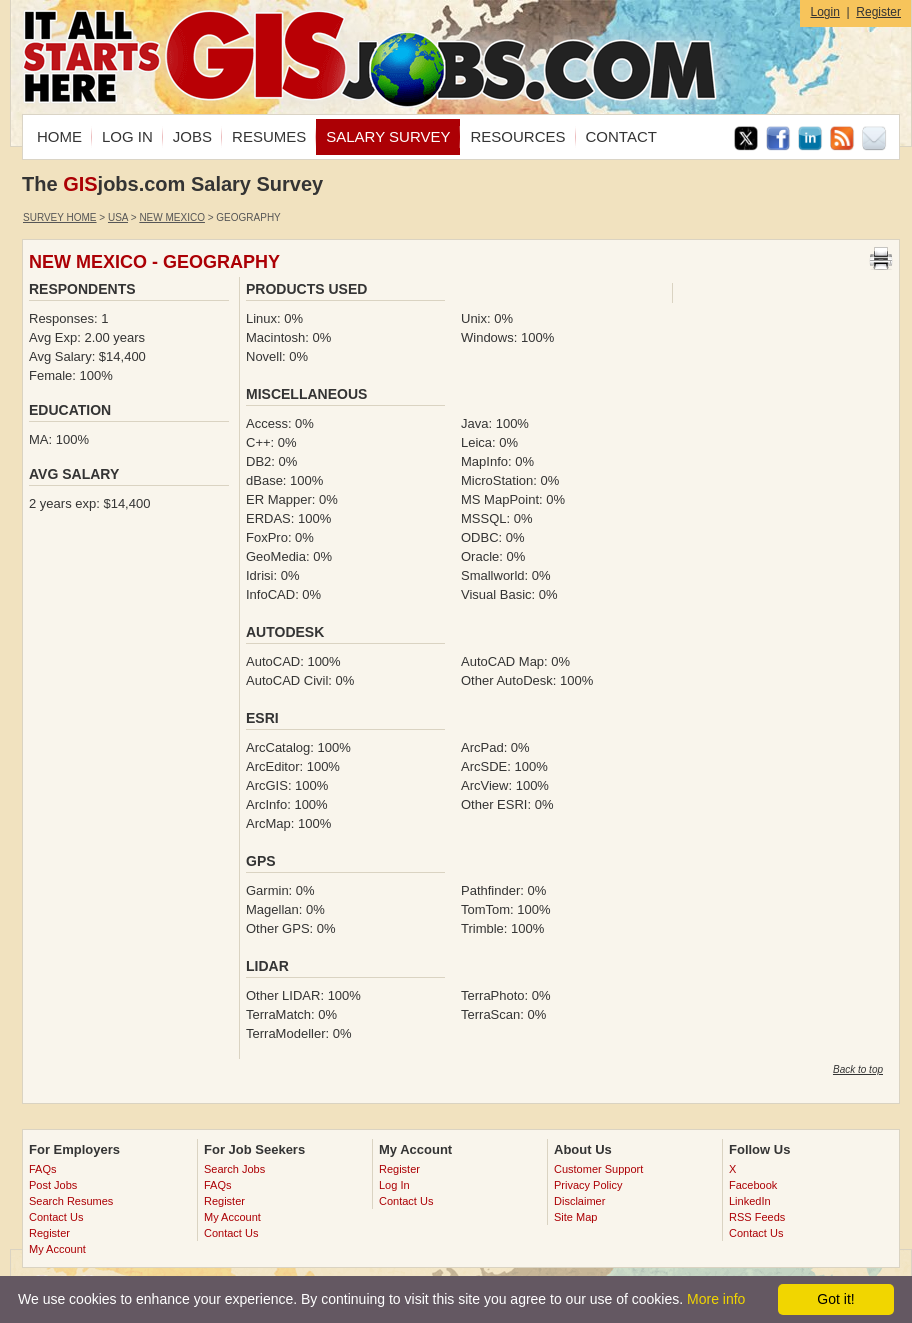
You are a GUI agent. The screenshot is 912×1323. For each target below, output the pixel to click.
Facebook (753, 1185)
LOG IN (127, 136)
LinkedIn (750, 1201)
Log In (394, 1185)
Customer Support (598, 1169)
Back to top (858, 1069)
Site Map (575, 1217)
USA (118, 217)
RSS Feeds (757, 1217)
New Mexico (172, 217)
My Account (57, 1249)
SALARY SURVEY (388, 136)
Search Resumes (71, 1201)
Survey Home (60, 217)
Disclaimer (579, 1201)
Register (878, 12)
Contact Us (56, 1217)
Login (824, 12)
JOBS (192, 136)
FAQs (43, 1169)
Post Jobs (53, 1185)
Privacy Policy (588, 1185)
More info (716, 1299)
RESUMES (269, 136)
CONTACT (621, 136)
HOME (59, 136)
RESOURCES (517, 136)
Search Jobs (234, 1169)
